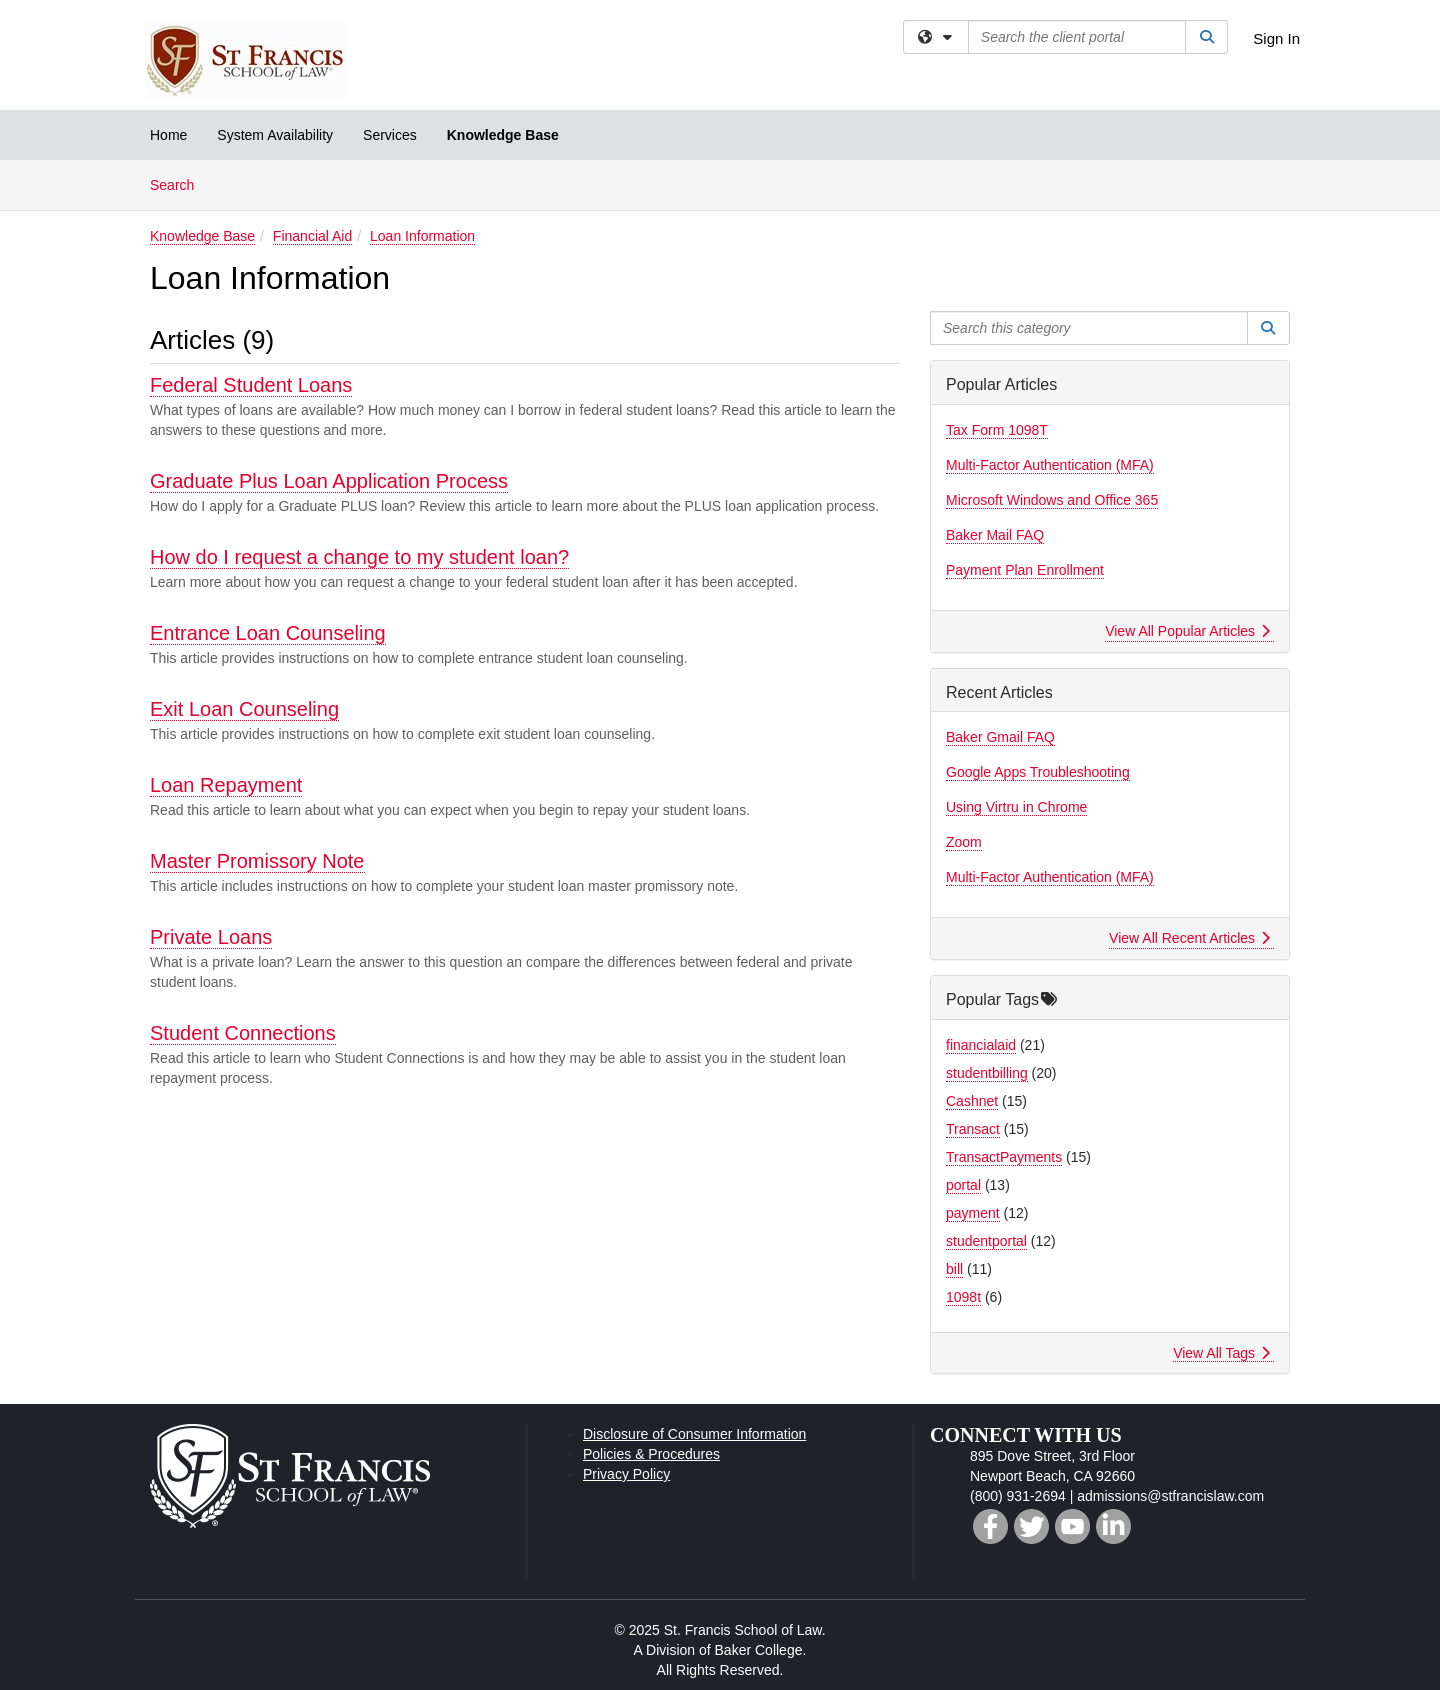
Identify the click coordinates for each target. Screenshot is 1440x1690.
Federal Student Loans (251, 385)
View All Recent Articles (1189, 938)
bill (954, 1269)
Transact (973, 1129)
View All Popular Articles (1187, 631)
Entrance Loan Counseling (268, 633)
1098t (963, 1297)
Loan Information (422, 236)
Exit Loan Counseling (244, 709)
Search (179, 183)
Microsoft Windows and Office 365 (1052, 500)
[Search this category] (1089, 328)
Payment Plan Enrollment (1025, 570)
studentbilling (987, 1073)
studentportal (986, 1241)
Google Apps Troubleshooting (1038, 772)
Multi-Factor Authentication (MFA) (1050, 465)
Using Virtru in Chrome (1016, 807)
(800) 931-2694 (1018, 1496)
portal (963, 1185)
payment (973, 1213)
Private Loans (211, 937)
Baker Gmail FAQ (1000, 737)
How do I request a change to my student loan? (359, 557)
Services (390, 135)
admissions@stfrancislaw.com (1170, 1496)
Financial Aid (312, 236)
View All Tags (1221, 1353)
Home (168, 135)
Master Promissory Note (257, 861)
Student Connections (243, 1033)
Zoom (964, 842)
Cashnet (972, 1101)
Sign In (1276, 38)
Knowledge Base (503, 135)
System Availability (275, 135)
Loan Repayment (226, 785)
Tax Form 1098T (997, 430)
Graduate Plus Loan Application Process (329, 481)
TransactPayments (1004, 1157)
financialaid (981, 1045)
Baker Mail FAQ (995, 535)
